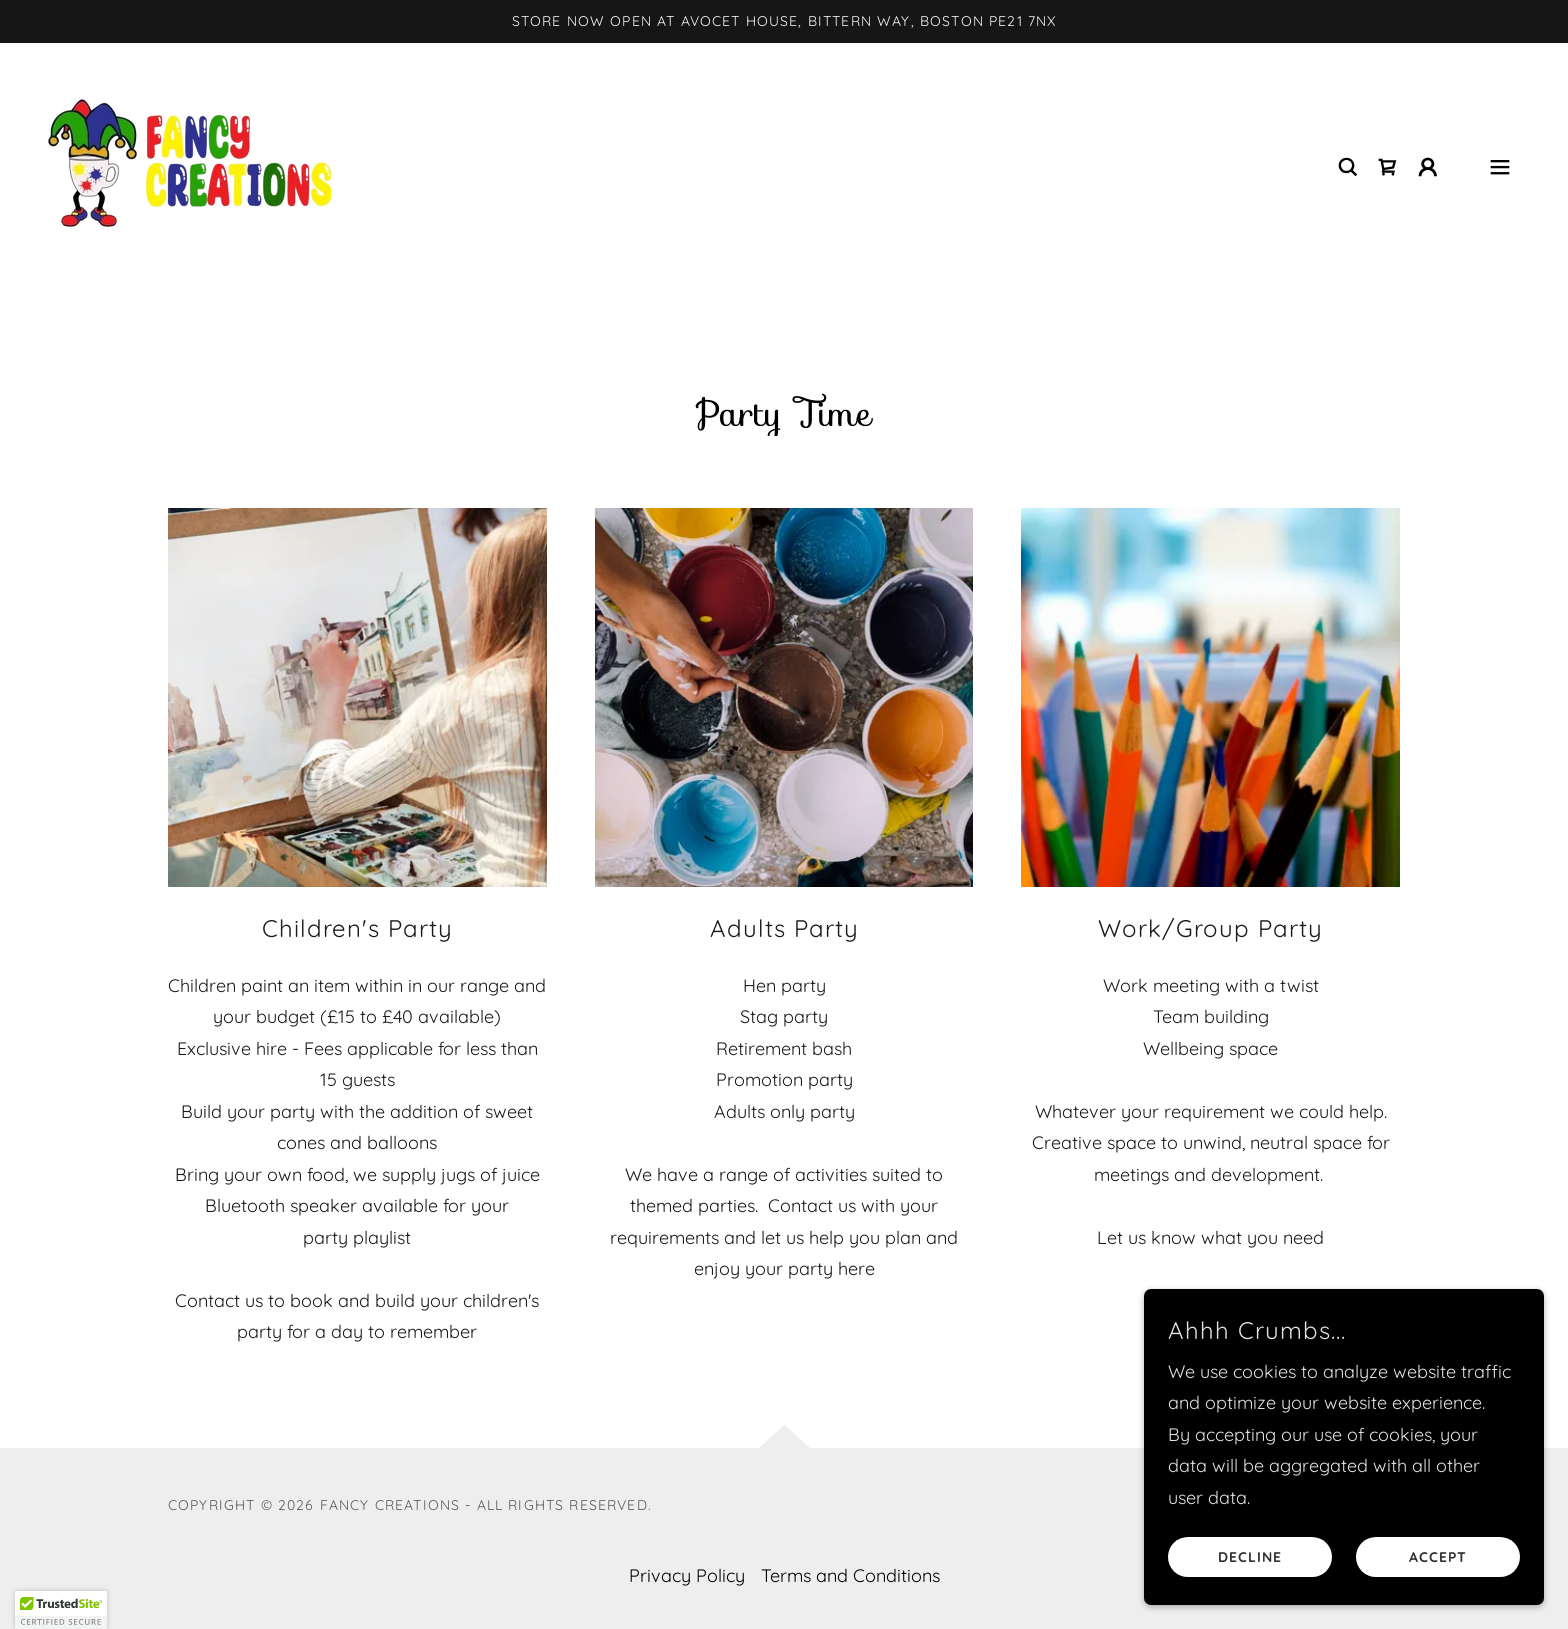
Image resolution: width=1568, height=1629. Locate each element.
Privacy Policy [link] (687, 1575)
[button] (1428, 167)
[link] (189, 164)
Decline (1250, 1557)
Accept (1438, 1557)
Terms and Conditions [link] (850, 1575)
